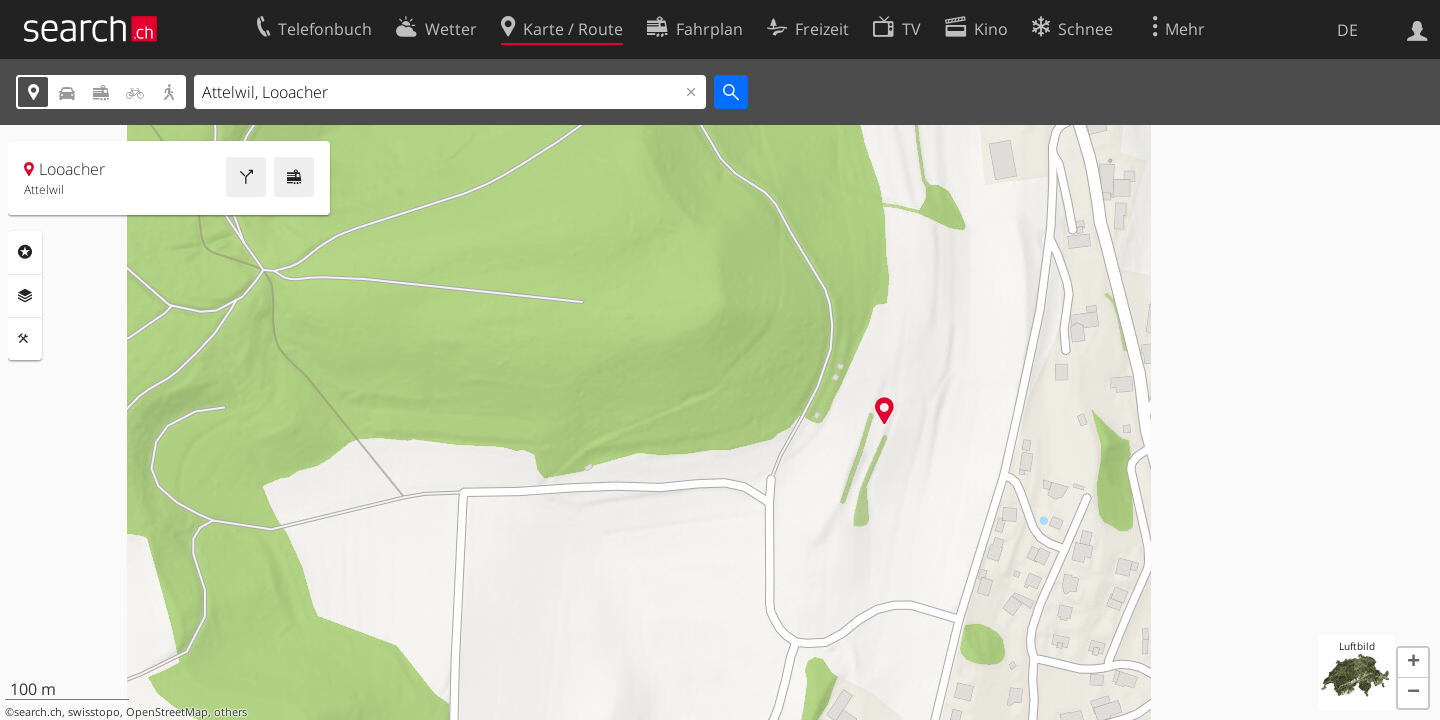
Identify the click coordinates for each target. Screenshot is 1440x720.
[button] (1413, 663)
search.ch (38, 712)
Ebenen (25, 296)
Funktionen (25, 339)
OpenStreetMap (167, 712)
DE (1347, 30)
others (230, 712)
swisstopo (94, 712)
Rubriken (25, 252)
